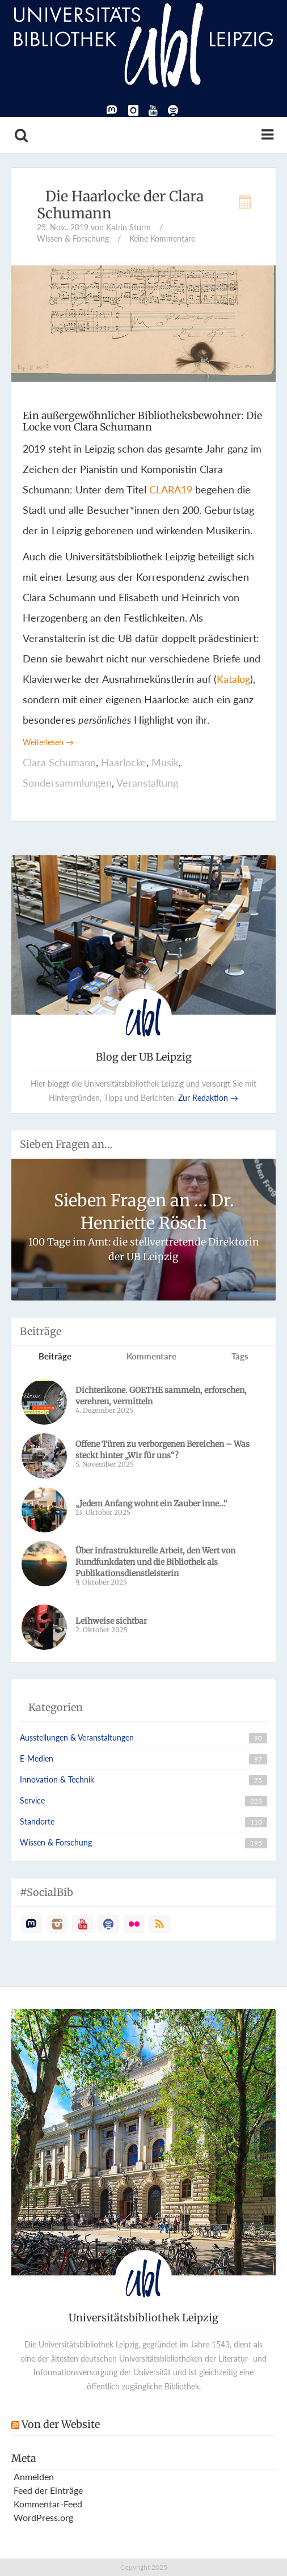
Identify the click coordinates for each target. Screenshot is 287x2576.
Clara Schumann (59, 762)
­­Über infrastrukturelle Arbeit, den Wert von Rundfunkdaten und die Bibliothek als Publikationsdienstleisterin (155, 1561)
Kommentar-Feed (48, 2503)
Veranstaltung (147, 782)
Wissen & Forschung (73, 238)
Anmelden (34, 2476)
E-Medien (36, 1758)
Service (32, 1800)
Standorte (37, 1821)
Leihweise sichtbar (114, 1621)
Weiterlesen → (48, 742)
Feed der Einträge (48, 2490)
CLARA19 (170, 489)
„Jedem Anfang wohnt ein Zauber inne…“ (151, 1503)
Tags (239, 1356)
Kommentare (151, 1356)
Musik (165, 762)
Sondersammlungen (67, 782)
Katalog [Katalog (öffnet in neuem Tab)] (233, 679)
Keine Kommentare (162, 238)
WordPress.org (43, 2517)
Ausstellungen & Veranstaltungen (77, 1737)
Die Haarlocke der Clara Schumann (120, 204)
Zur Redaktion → (208, 1098)
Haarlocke (123, 762)
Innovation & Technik (57, 1779)
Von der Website (61, 2424)
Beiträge (55, 1356)
